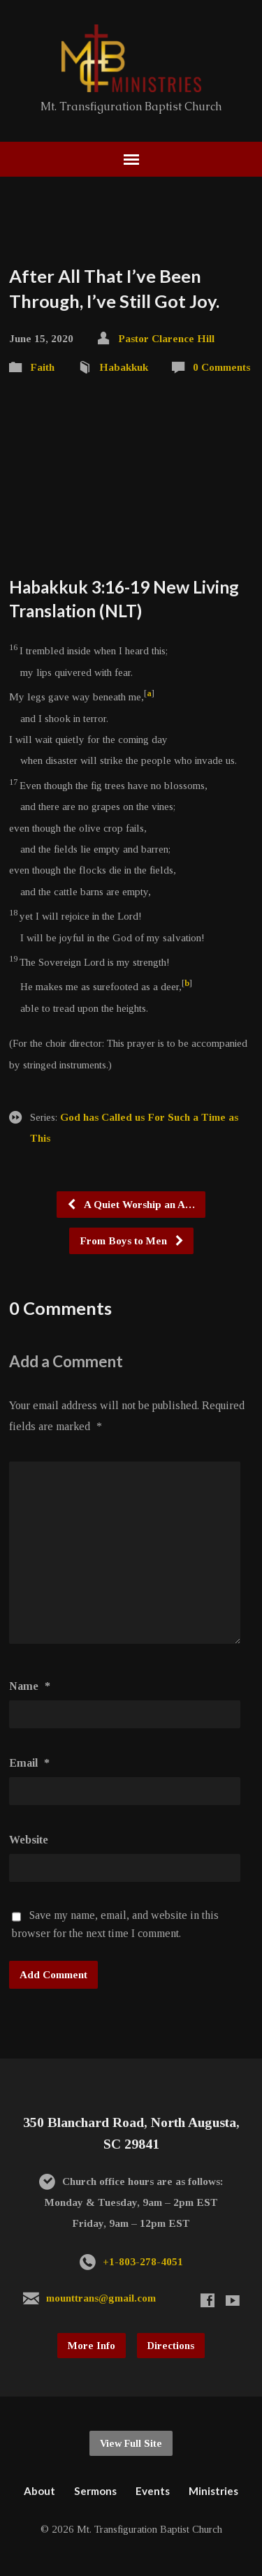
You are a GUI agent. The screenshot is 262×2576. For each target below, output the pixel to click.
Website (28, 1840)
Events (153, 2491)
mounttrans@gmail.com (101, 2298)
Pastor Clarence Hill (166, 338)
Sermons (95, 2491)
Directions (170, 2345)
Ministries (213, 2491)
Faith (42, 367)
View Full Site (131, 2443)
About (39, 2491)
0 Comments (221, 367)
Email (29, 1763)
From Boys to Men (132, 1240)
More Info (91, 2345)
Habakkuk (123, 367)
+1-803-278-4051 (143, 2261)
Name (29, 1686)
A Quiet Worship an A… (130, 1204)
